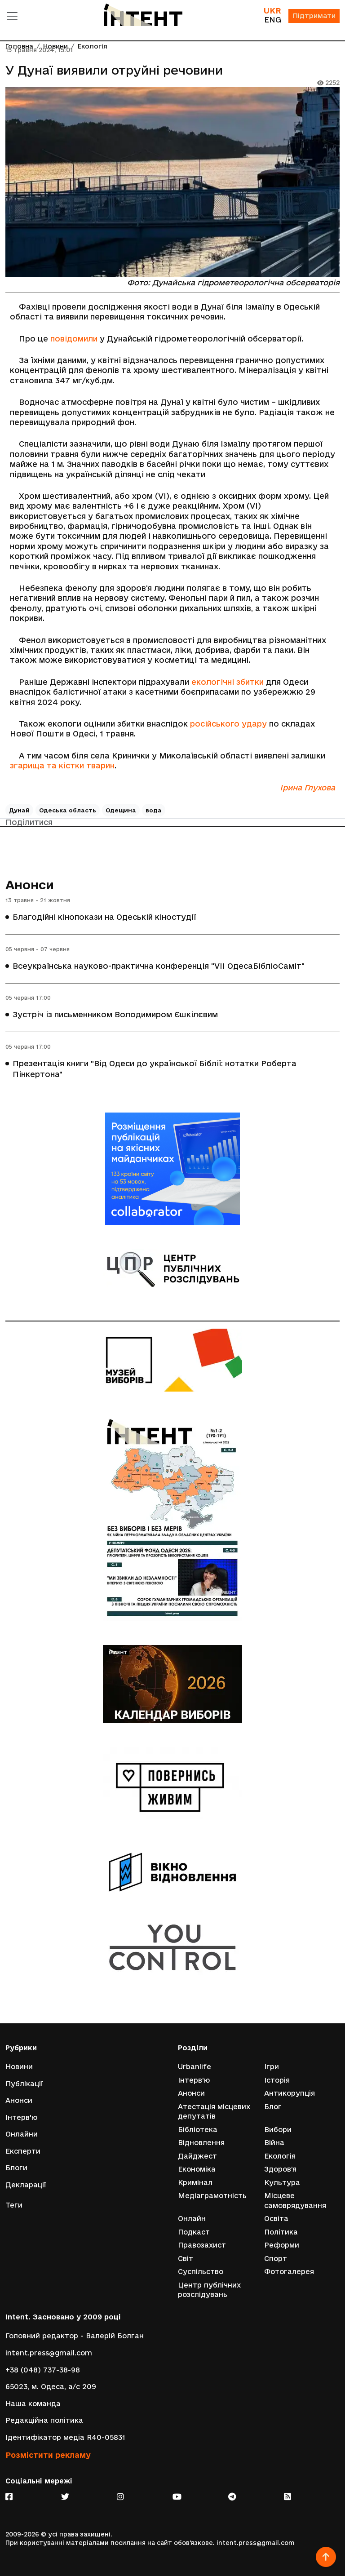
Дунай (19, 810)
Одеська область (67, 810)
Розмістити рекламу (48, 2454)
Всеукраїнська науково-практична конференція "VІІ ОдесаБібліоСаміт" (159, 966)
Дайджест (197, 2155)
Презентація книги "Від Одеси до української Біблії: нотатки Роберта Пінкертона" (154, 1068)
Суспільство (200, 2271)
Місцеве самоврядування (295, 2200)
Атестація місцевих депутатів (214, 2110)
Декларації (25, 2184)
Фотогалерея (289, 2271)
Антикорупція (289, 2092)
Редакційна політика (44, 2420)
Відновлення (201, 2142)
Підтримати (314, 16)
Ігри (271, 2066)
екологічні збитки (227, 682)
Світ (185, 2258)
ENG (271, 19)
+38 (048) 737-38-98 (42, 2369)
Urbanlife (194, 2066)
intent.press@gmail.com (48, 2353)
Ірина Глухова (307, 787)
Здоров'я (280, 2169)
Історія (277, 2079)
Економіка (197, 2169)
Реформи (281, 2245)
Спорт (275, 2258)
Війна (274, 2142)
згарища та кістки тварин (62, 765)
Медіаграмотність (212, 2195)
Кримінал (195, 2182)
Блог (273, 2106)
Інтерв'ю (21, 2116)
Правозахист (202, 2245)
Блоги (16, 2167)
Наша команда (33, 2404)
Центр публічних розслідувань (209, 2290)
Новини (19, 2066)
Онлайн (192, 2218)
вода (154, 810)
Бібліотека (197, 2129)
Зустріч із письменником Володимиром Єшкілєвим (115, 1015)
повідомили (73, 338)
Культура (282, 2182)
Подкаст (194, 2231)
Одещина (121, 810)
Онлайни (21, 2133)
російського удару (228, 723)
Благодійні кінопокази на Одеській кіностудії (104, 917)
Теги (13, 2204)
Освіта (276, 2218)
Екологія (280, 2155)
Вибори (278, 2129)
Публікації (24, 2083)
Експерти (22, 2150)
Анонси (29, 884)
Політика (281, 2231)
